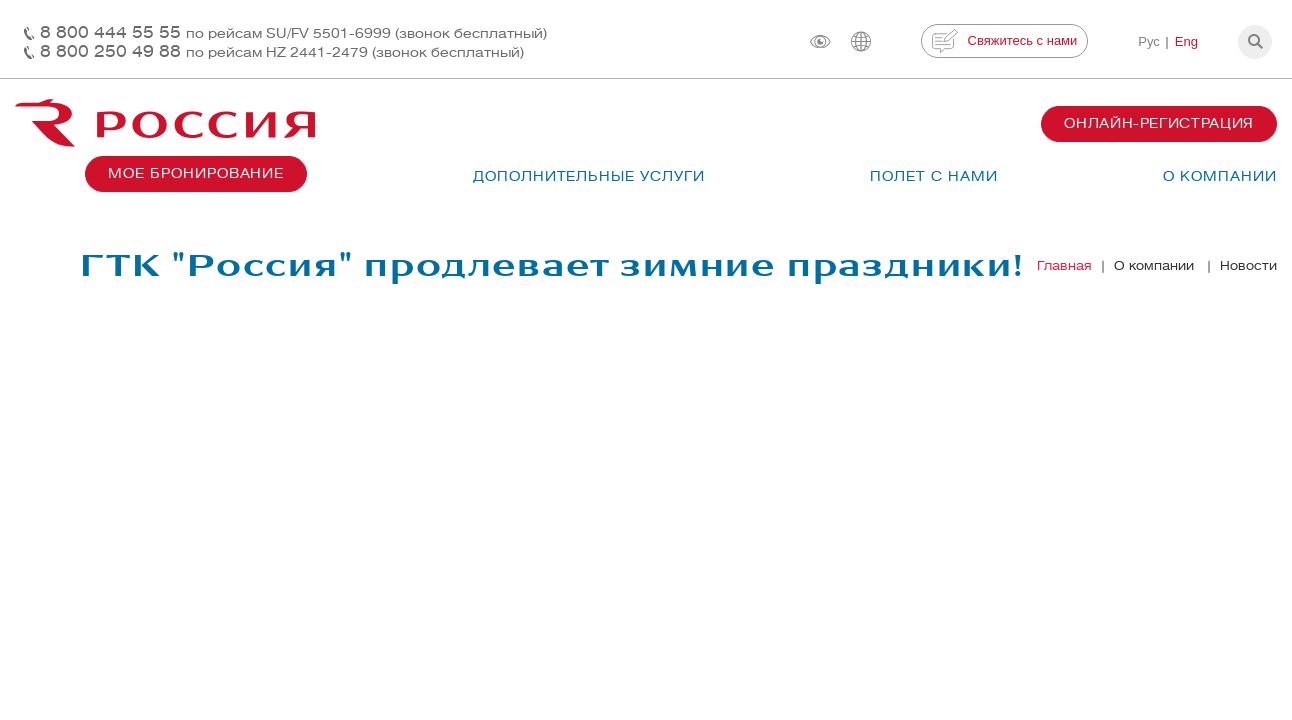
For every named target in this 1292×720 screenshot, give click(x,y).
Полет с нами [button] (934, 176)
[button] (1255, 42)
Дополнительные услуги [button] (589, 176)
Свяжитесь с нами (1004, 41)
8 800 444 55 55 (293, 32)
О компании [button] (1220, 176)
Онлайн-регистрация (1159, 123)
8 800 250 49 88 (282, 51)
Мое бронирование (196, 173)
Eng (1186, 41)
